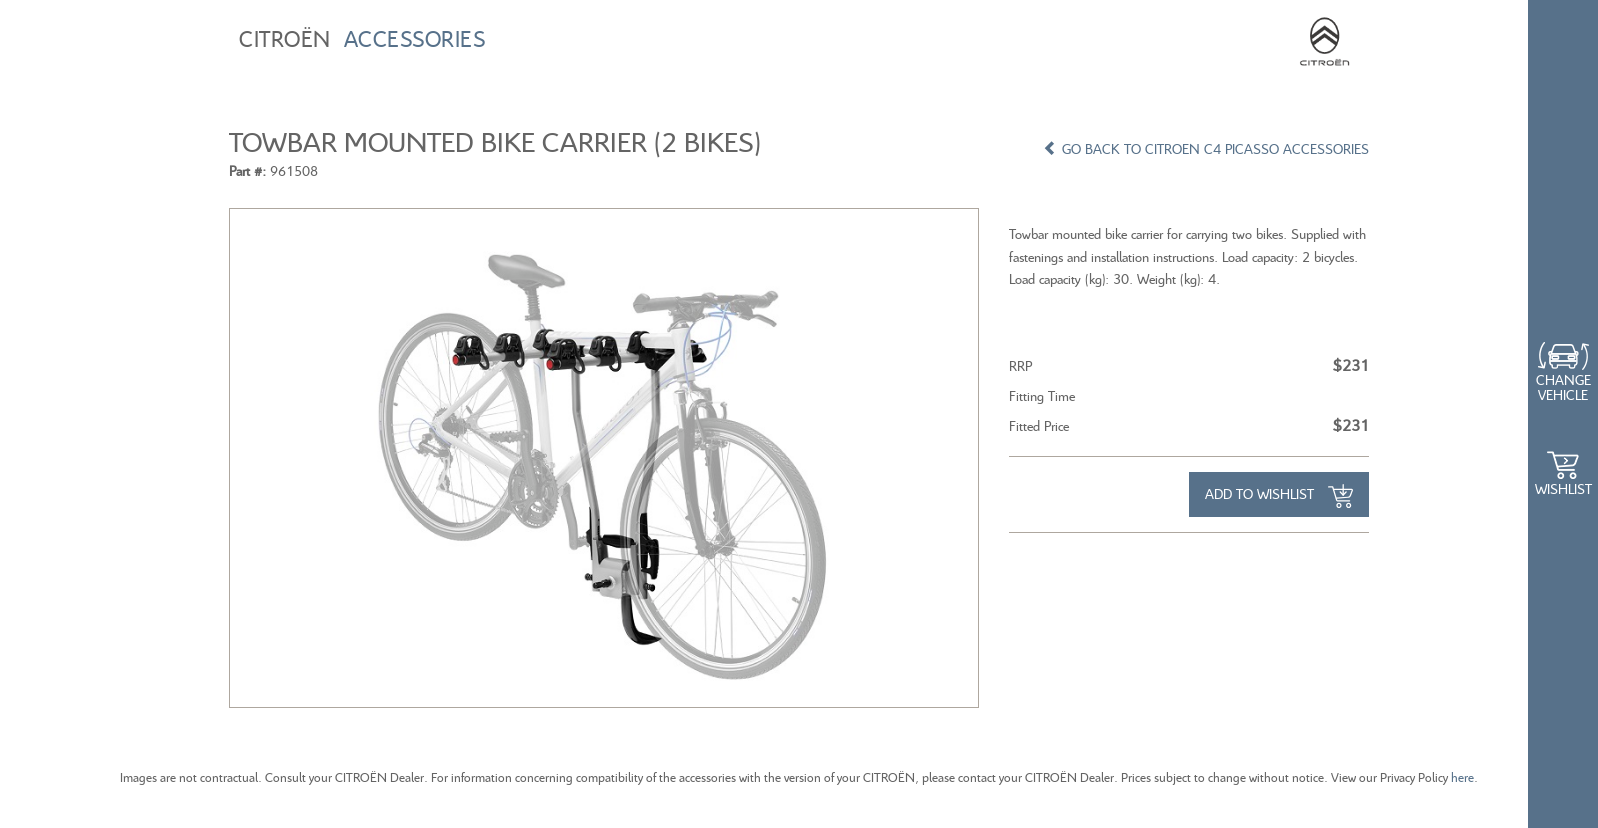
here (1462, 777)
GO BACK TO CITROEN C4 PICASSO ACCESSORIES (1206, 148)
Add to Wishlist (1279, 496)
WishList (1563, 488)
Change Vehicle (1563, 387)
